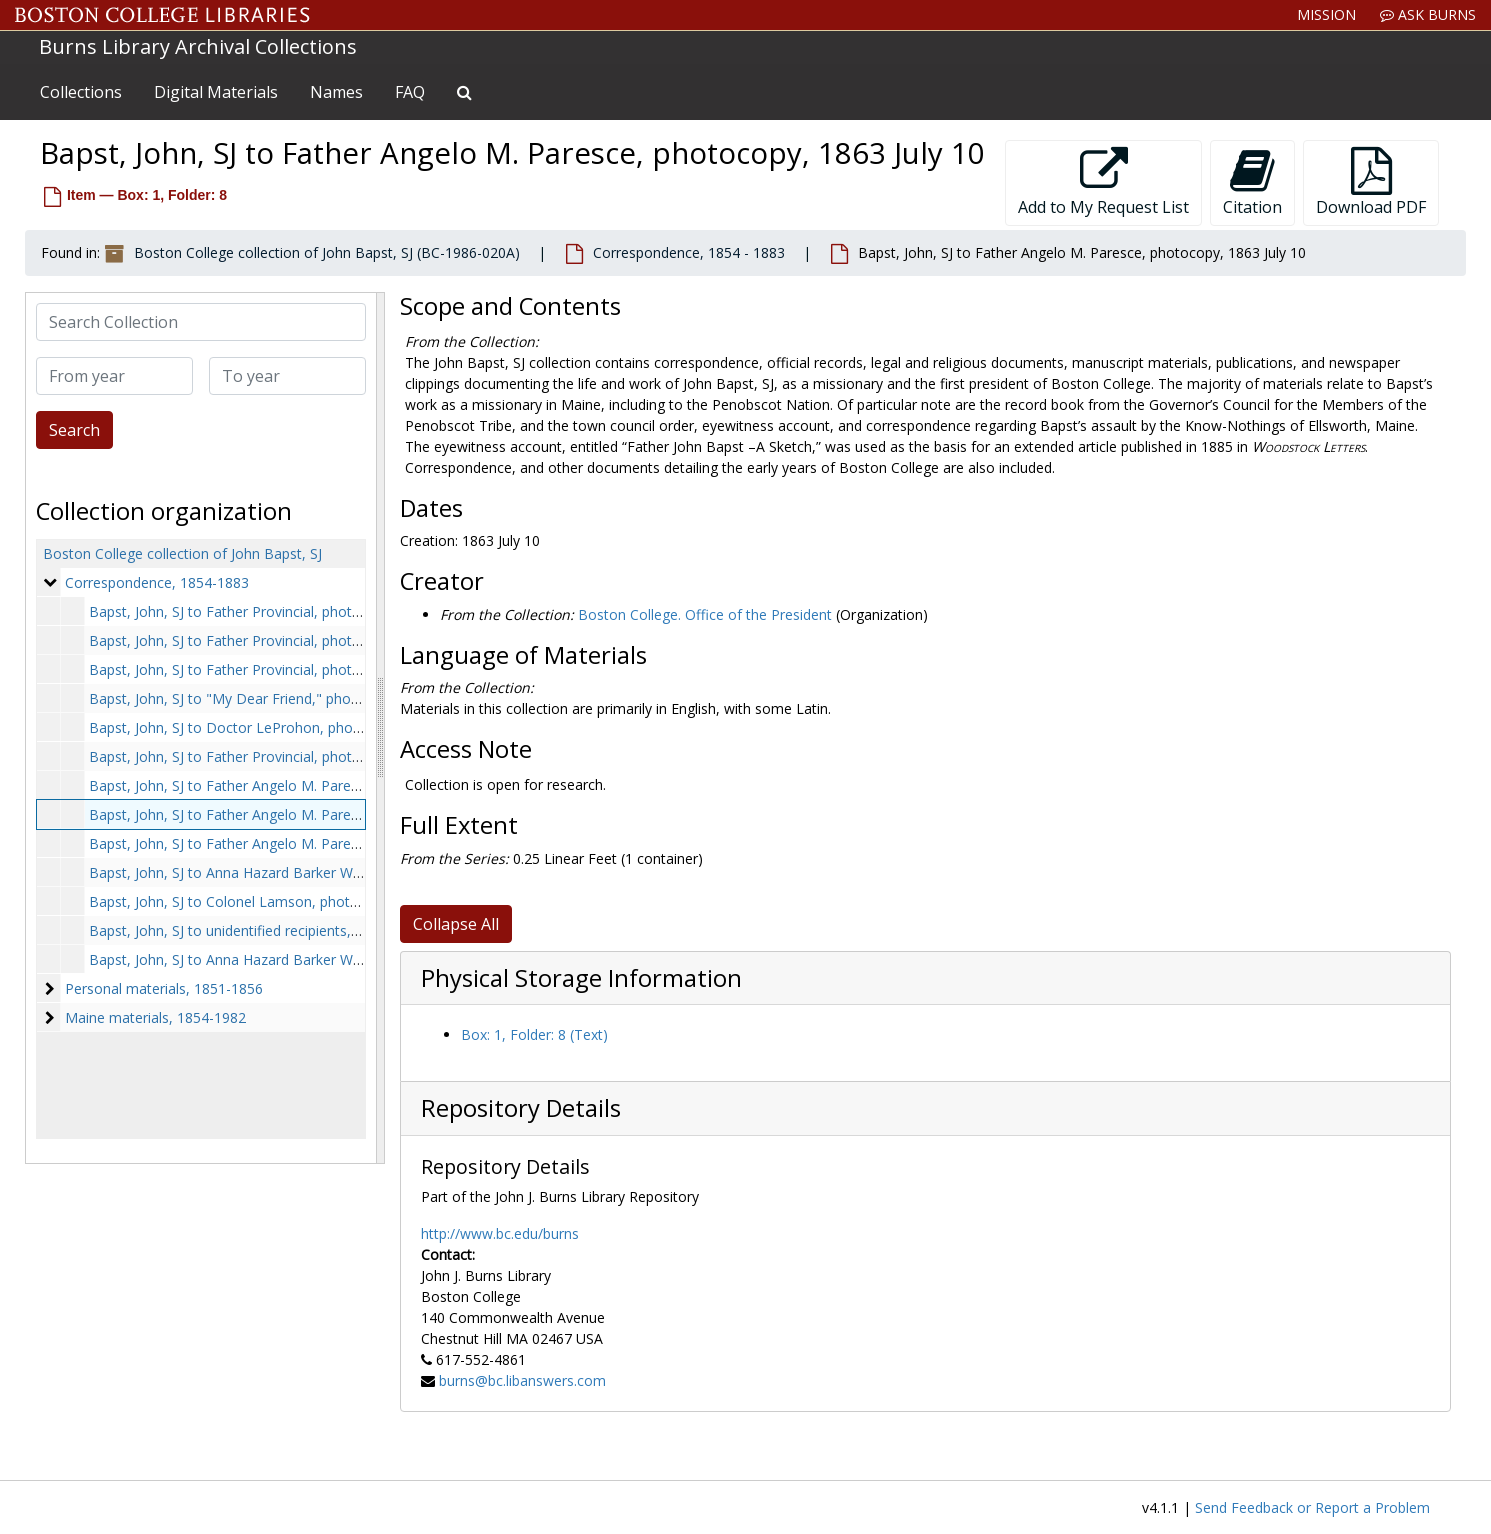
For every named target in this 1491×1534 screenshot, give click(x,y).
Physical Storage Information (581, 978)
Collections (81, 92)
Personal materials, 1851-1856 (164, 988)
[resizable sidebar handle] (380, 728)
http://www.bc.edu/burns (500, 1233)
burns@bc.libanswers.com (522, 1380)
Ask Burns (1428, 14)
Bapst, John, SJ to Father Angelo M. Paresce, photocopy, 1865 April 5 (312, 843)
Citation (1252, 182)
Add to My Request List (1103, 182)
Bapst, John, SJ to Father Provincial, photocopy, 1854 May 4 (282, 640)
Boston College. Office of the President (705, 614)
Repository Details (521, 1108)
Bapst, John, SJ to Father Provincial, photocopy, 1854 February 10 (301, 611)
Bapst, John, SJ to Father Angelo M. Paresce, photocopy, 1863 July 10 (313, 814)
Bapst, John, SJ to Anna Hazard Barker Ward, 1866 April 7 (273, 872)
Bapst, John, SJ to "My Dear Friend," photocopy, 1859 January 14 (298, 698)
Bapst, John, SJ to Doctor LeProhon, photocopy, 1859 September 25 (311, 727)
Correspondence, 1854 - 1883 (689, 252)
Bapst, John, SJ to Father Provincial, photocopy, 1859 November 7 (303, 756)
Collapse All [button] (456, 924)
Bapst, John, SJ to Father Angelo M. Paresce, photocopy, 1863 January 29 (326, 785)
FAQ (410, 92)
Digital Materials (216, 92)
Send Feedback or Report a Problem (1312, 1507)
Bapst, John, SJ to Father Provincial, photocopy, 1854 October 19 (299, 669)
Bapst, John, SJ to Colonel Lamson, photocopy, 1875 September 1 (303, 901)
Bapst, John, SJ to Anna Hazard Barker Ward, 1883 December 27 (297, 959)
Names (336, 92)
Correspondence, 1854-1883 (157, 582)
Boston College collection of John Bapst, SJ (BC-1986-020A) (327, 252)
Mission (1326, 14)
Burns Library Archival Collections (198, 46)
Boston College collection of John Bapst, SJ (182, 553)
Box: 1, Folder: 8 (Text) (534, 1034)
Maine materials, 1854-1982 (155, 1017)
